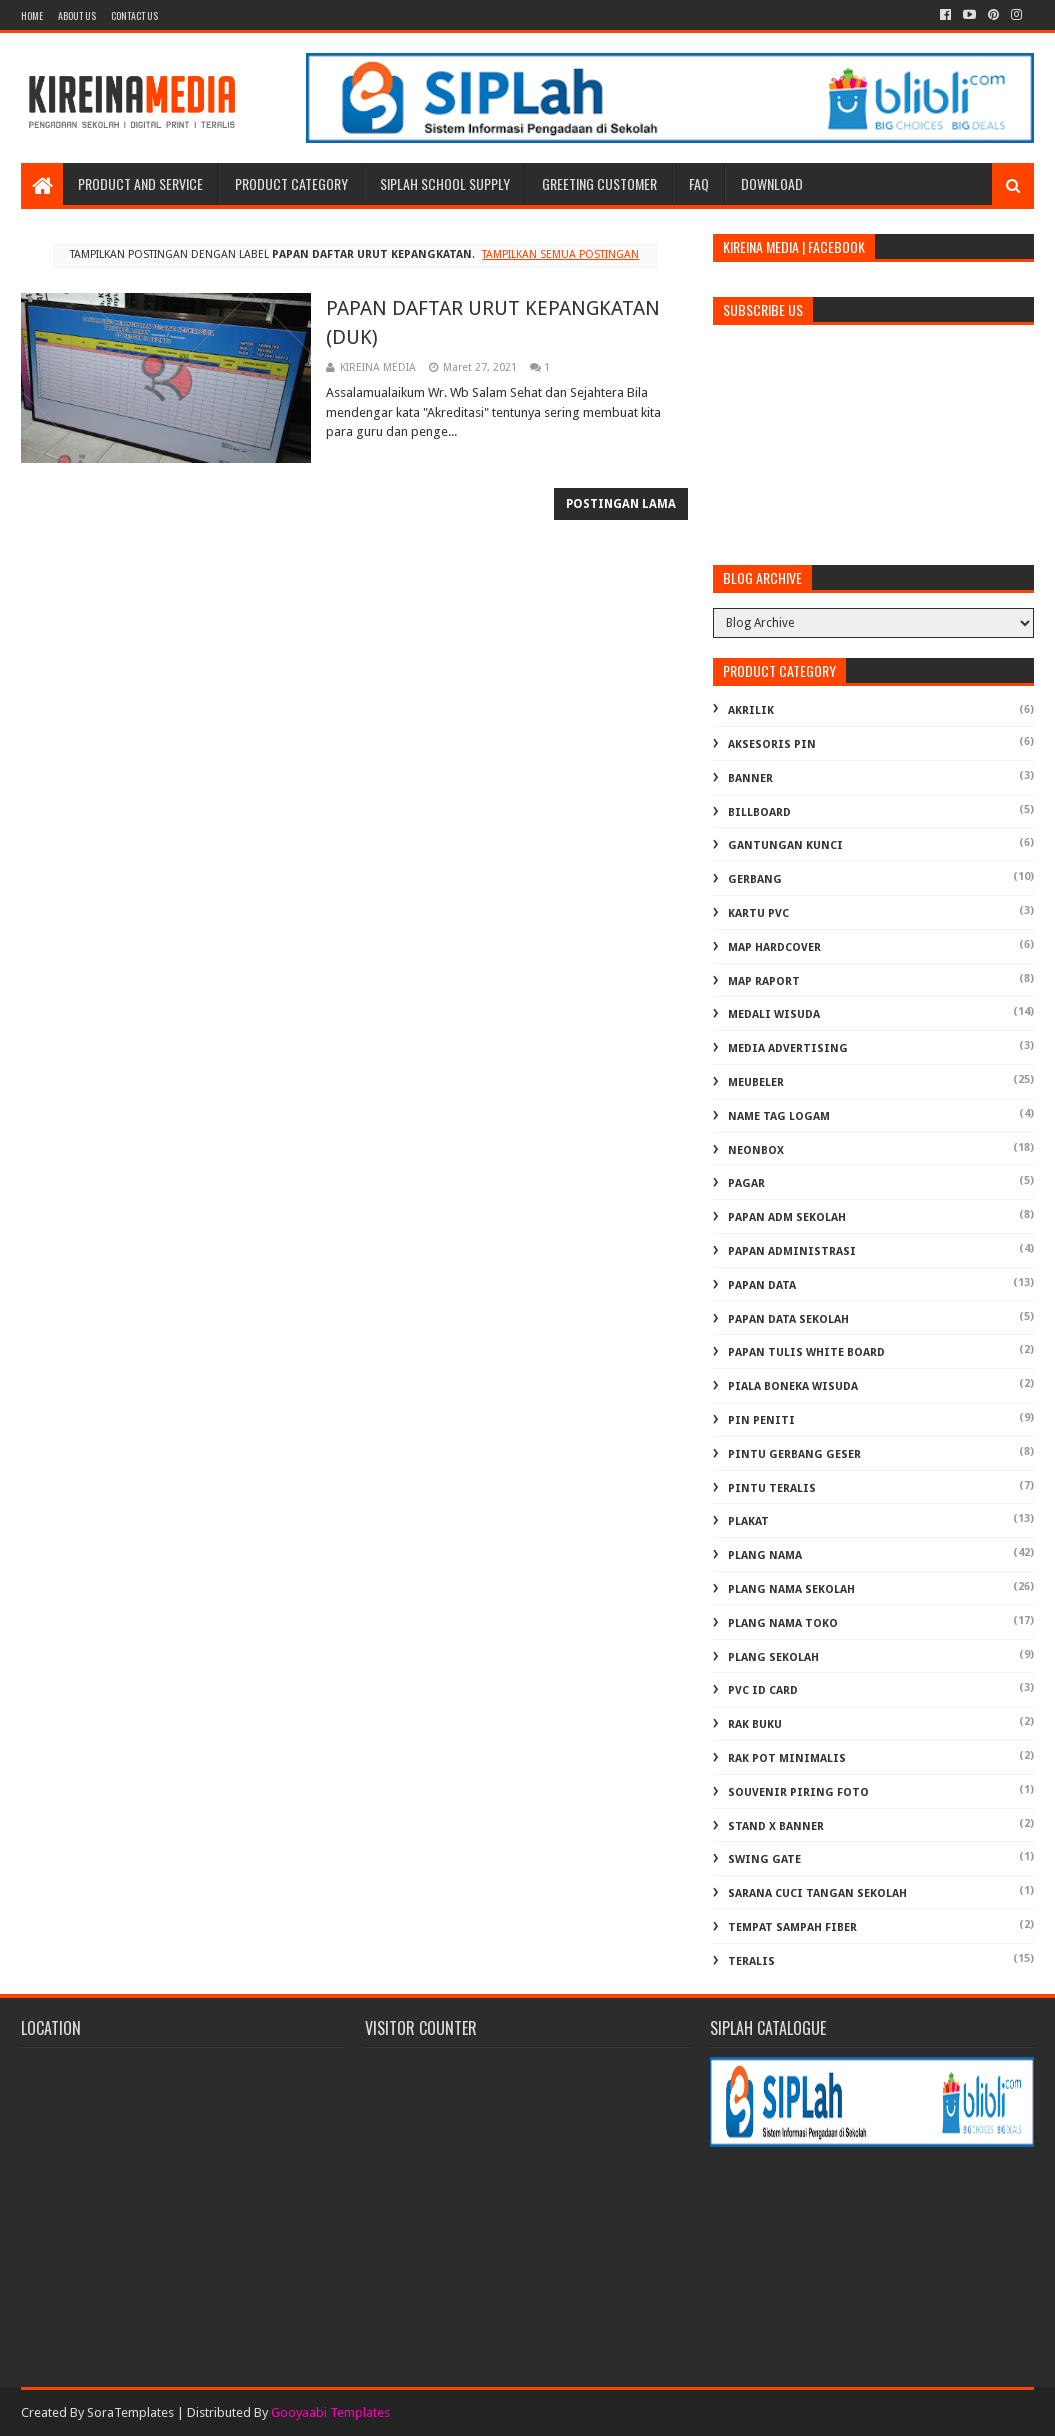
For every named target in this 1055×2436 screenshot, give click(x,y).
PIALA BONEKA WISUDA (793, 1386)
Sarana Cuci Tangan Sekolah (817, 1893)
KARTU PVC (758, 913)
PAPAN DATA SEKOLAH (788, 1319)
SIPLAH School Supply (445, 183)
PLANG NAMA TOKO (783, 1623)
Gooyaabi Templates (330, 2412)
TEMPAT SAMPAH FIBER (792, 1927)
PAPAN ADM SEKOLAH (787, 1217)
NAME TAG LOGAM (779, 1116)
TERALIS (751, 1961)
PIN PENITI (761, 1420)
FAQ (699, 183)
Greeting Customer (599, 183)
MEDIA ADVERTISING (788, 1048)
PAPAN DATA (762, 1285)
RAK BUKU (755, 1724)
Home (32, 15)
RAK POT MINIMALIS (787, 1758)
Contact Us (134, 15)
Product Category (291, 183)
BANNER (750, 778)
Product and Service (140, 183)
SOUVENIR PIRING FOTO (798, 1792)
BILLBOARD (759, 812)
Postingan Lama (621, 504)
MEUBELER (756, 1082)
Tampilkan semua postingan (560, 254)
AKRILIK (751, 710)
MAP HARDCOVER (774, 947)
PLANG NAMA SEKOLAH (791, 1589)
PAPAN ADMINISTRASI (792, 1251)
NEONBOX (756, 1150)
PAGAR (746, 1183)
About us (77, 15)
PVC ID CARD (763, 1690)
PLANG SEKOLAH (773, 1657)
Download (772, 183)
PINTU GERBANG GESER (794, 1454)
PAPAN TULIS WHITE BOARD (806, 1352)
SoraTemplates (130, 2412)
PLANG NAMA (765, 1555)
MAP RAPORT (764, 981)
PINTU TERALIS (772, 1488)
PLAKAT (748, 1521)
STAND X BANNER (776, 1826)
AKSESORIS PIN (772, 744)
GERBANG (755, 879)
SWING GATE (764, 1859)
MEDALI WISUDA (774, 1014)
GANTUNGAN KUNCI (785, 845)
